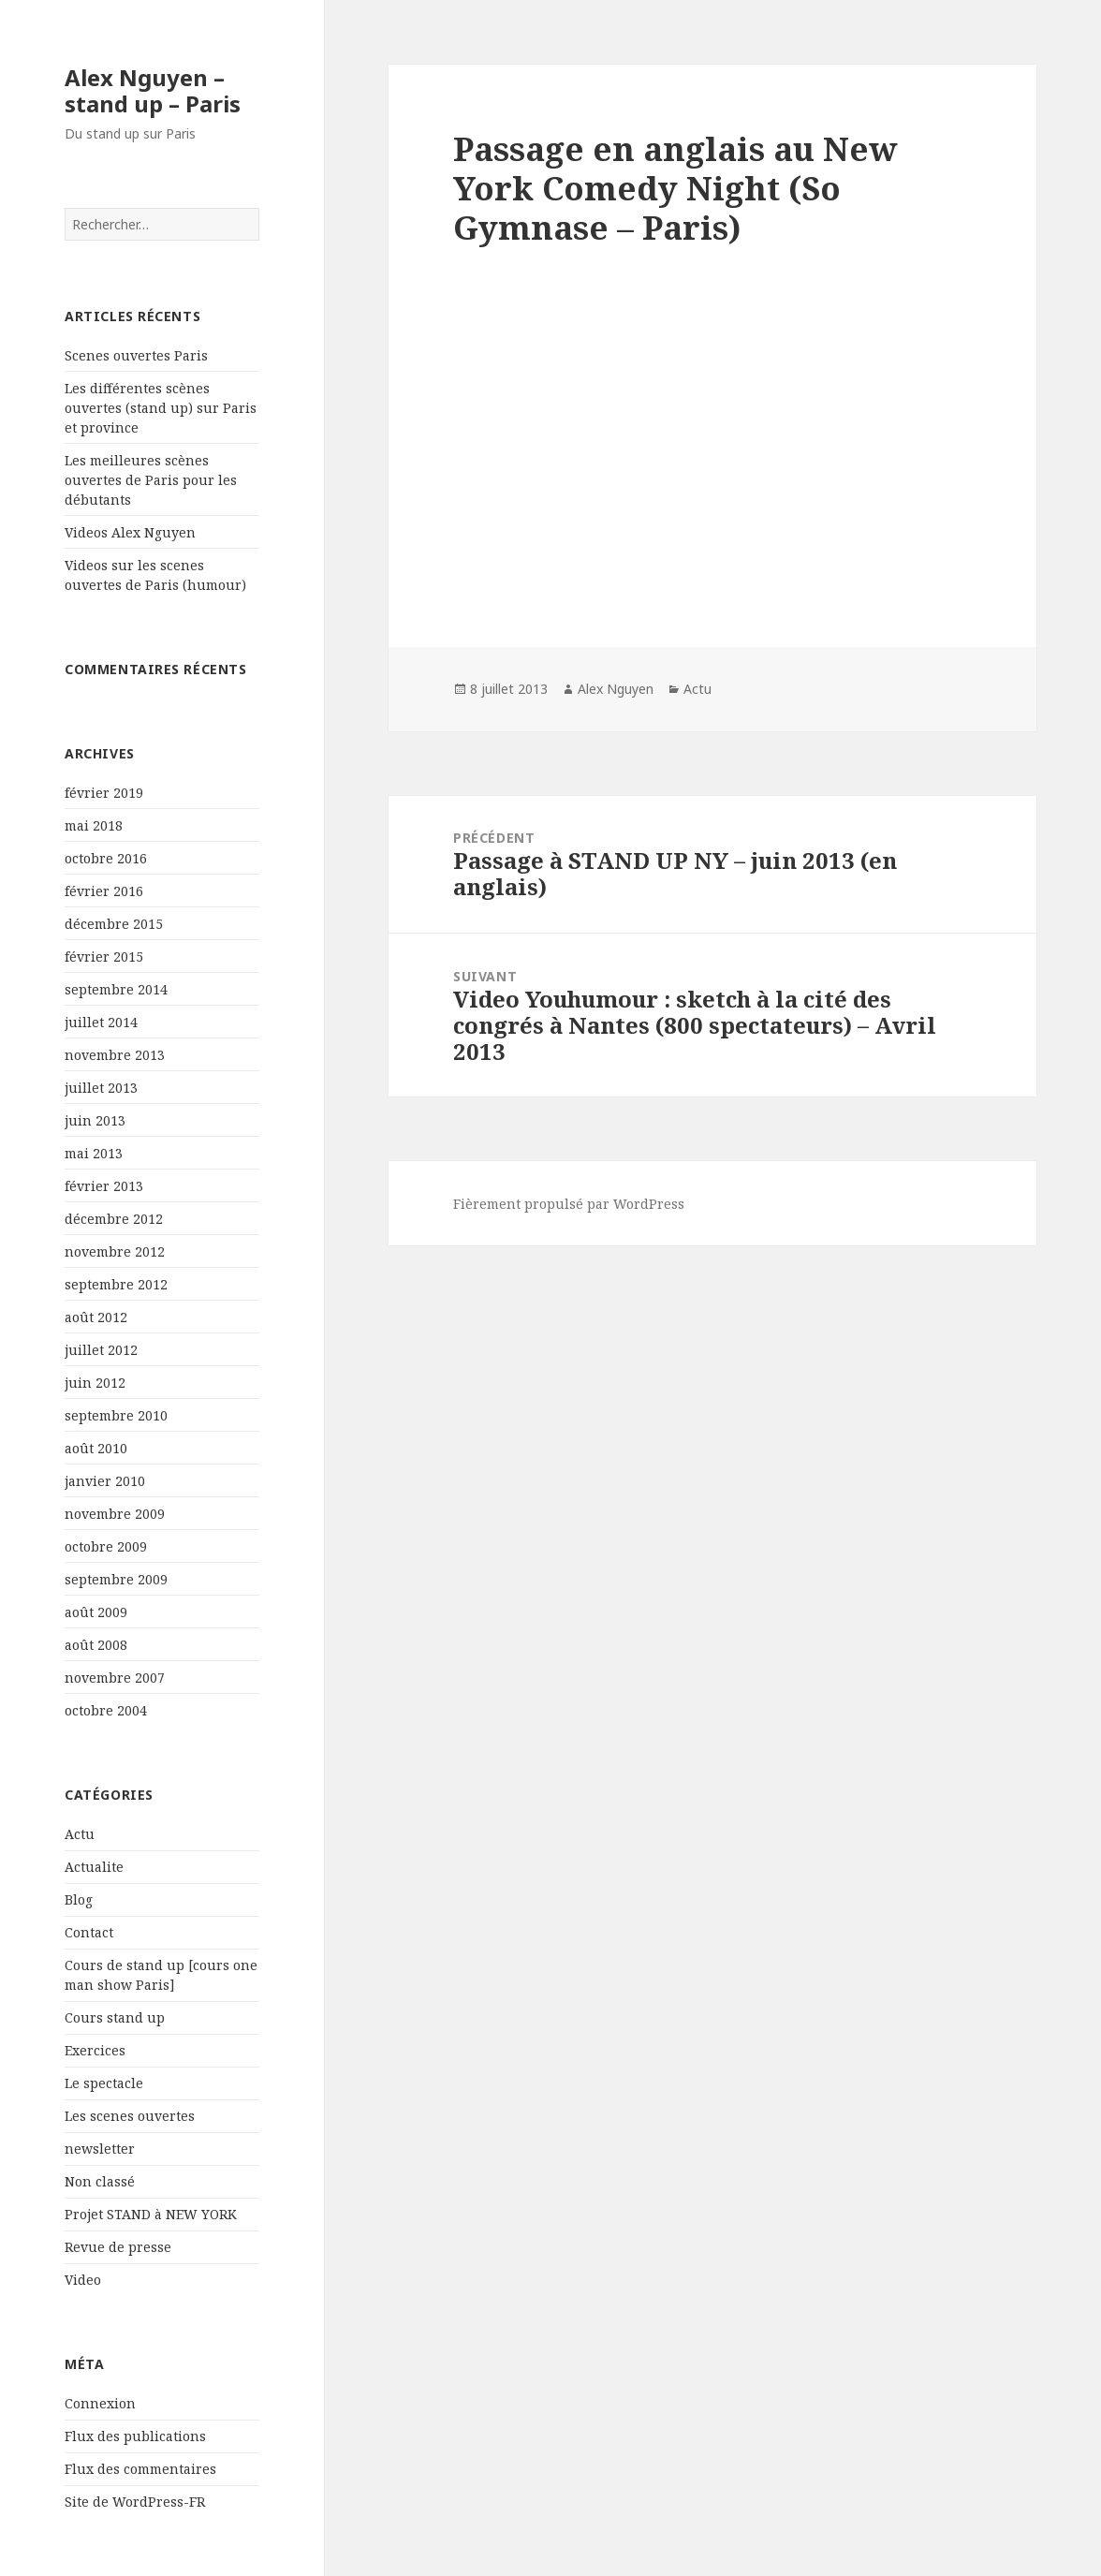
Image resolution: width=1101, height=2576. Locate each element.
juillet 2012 (101, 1350)
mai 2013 (94, 1153)
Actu (80, 1834)
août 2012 (96, 1317)
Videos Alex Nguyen (130, 532)
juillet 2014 (101, 1022)
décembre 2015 (114, 924)
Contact (89, 1932)
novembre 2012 (115, 1251)
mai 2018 (94, 825)
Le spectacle (104, 2083)
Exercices (95, 2050)
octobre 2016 (106, 858)
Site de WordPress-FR (135, 2501)
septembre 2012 (116, 1284)
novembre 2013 (115, 1055)
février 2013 (104, 1186)
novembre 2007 (115, 1677)
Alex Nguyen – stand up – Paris (153, 90)
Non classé (100, 2181)
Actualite (94, 1867)
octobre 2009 (106, 1546)
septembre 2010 (116, 1415)
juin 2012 (95, 1382)
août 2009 (96, 1612)
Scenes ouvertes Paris (136, 355)
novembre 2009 (115, 1514)
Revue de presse (118, 2247)
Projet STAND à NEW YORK (151, 2214)
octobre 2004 (106, 1710)
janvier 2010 (105, 1481)
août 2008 (96, 1645)
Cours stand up (115, 2017)
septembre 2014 (116, 989)
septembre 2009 (116, 1579)
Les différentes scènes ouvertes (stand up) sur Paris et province (161, 407)
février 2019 (104, 793)
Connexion (100, 2403)
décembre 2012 (114, 1219)
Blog (79, 1899)
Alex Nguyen (615, 689)
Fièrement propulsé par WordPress (568, 1204)
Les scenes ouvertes (130, 2116)
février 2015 (104, 956)
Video (83, 2280)
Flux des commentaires (140, 2469)
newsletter (100, 2148)
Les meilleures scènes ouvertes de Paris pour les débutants (151, 479)
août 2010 (96, 1448)
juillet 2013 (101, 1088)
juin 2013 (95, 1120)
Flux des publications (135, 2436)
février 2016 (104, 891)
